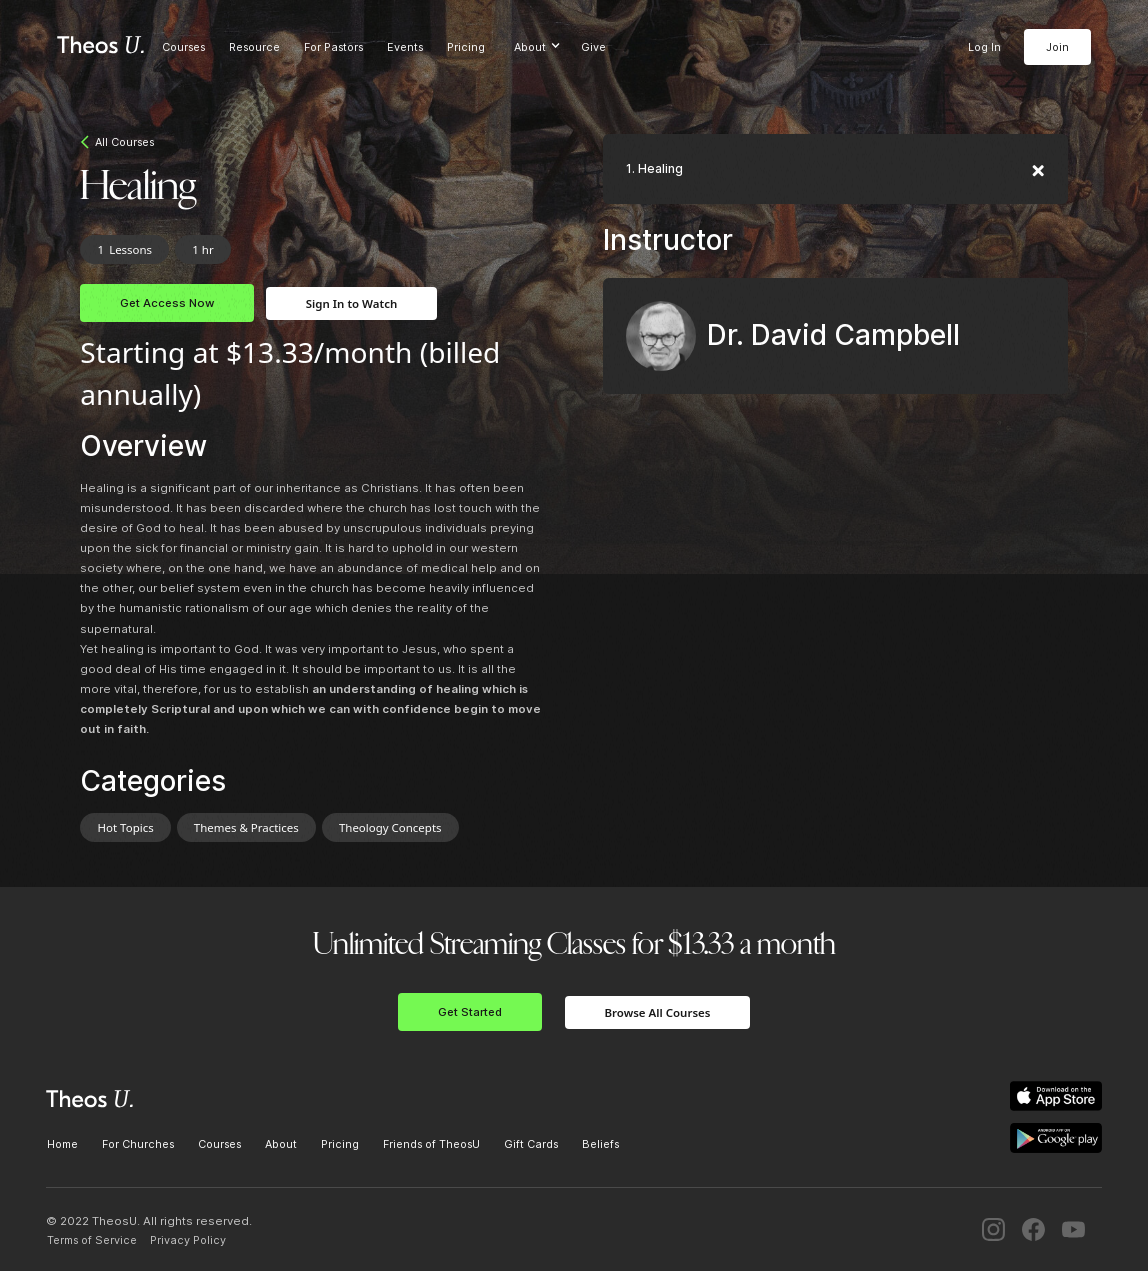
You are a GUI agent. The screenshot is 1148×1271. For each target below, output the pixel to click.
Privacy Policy (188, 1240)
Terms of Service (92, 1240)
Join (1057, 47)
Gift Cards (531, 1144)
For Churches (138, 1144)
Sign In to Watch (351, 303)
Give (593, 47)
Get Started (470, 1012)
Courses (183, 47)
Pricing (466, 47)
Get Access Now (167, 303)
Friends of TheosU (431, 1144)
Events (405, 47)
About (281, 1144)
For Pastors (333, 47)
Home (62, 1144)
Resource (254, 47)
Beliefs (600, 1144)
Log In (984, 47)
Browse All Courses (658, 1012)
